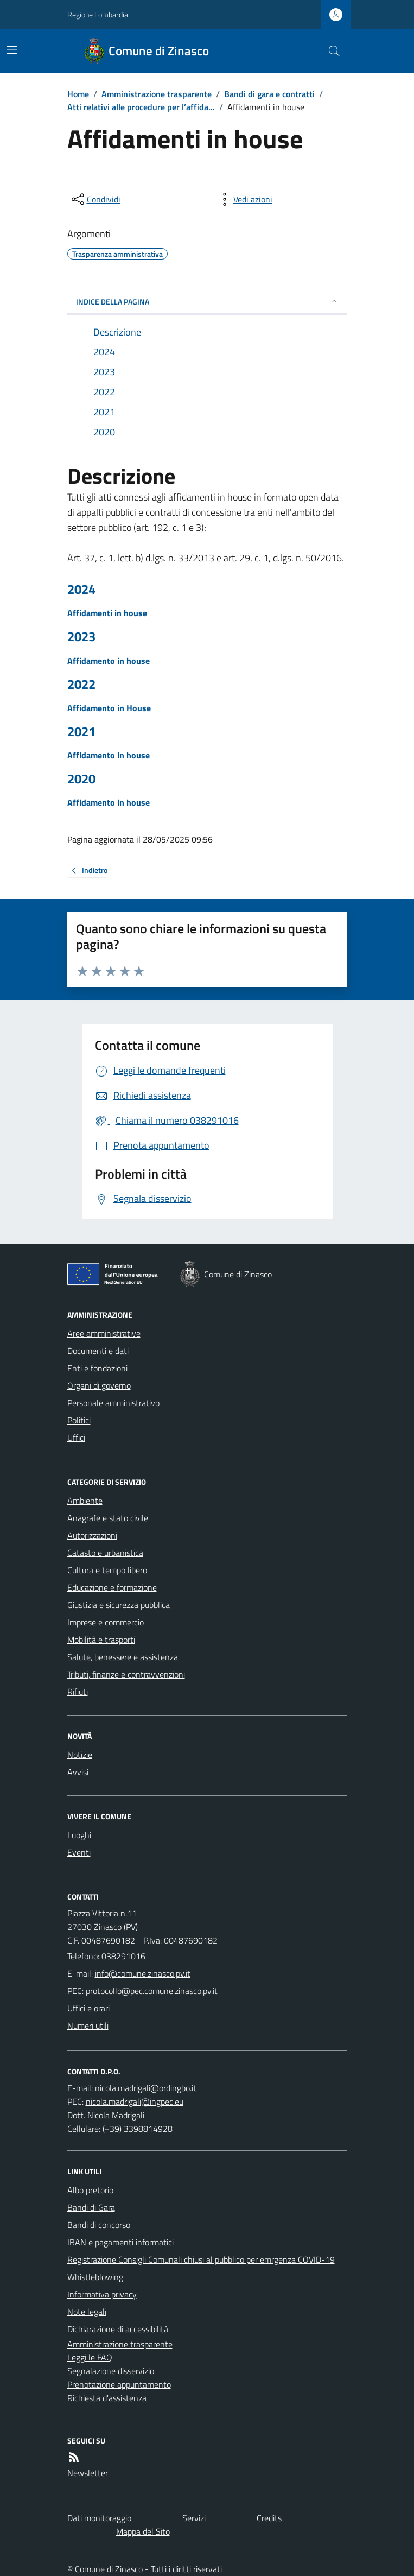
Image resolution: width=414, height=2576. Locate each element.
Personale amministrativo (113, 1402)
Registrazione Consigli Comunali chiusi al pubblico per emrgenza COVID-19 (201, 2259)
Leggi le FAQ (89, 2357)
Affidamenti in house (107, 612)
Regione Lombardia (97, 14)
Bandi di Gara (91, 2207)
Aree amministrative (104, 1333)
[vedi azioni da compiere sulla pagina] (244, 199)
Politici (79, 1420)
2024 (81, 589)
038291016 (123, 1956)
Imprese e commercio (105, 1622)
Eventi (79, 1852)
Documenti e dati (98, 1350)
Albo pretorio (90, 2190)
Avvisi (77, 1771)
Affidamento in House (109, 707)
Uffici (76, 1437)
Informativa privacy (102, 2294)
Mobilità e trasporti (101, 1639)
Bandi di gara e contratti (269, 93)
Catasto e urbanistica (105, 1552)
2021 (81, 731)
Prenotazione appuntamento (119, 2384)
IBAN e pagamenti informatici (120, 2242)
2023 (81, 636)
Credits (269, 2517)
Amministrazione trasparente (156, 93)
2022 (81, 684)
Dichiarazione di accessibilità (117, 2329)
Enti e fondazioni (97, 1368)
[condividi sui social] (95, 199)
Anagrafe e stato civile (107, 1517)
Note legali (86, 2311)
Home (78, 93)
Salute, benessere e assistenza (122, 1656)
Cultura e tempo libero (107, 1570)
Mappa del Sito (143, 2531)
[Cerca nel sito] (329, 51)
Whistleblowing (95, 2276)
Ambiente (85, 1500)
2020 (81, 778)
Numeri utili (88, 2025)
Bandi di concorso (98, 2224)
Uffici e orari (88, 2008)
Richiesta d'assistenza (107, 2397)
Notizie (79, 1754)
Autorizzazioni (92, 1535)
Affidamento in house (108, 660)
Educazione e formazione (112, 1587)
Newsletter (87, 2472)
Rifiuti (77, 1691)
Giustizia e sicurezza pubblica (118, 1604)
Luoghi (79, 1834)
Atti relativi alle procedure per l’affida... (141, 106)
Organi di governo (99, 1385)
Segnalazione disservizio (110, 2370)
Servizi (194, 2517)
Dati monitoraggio (99, 2517)
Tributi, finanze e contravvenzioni (126, 1674)
